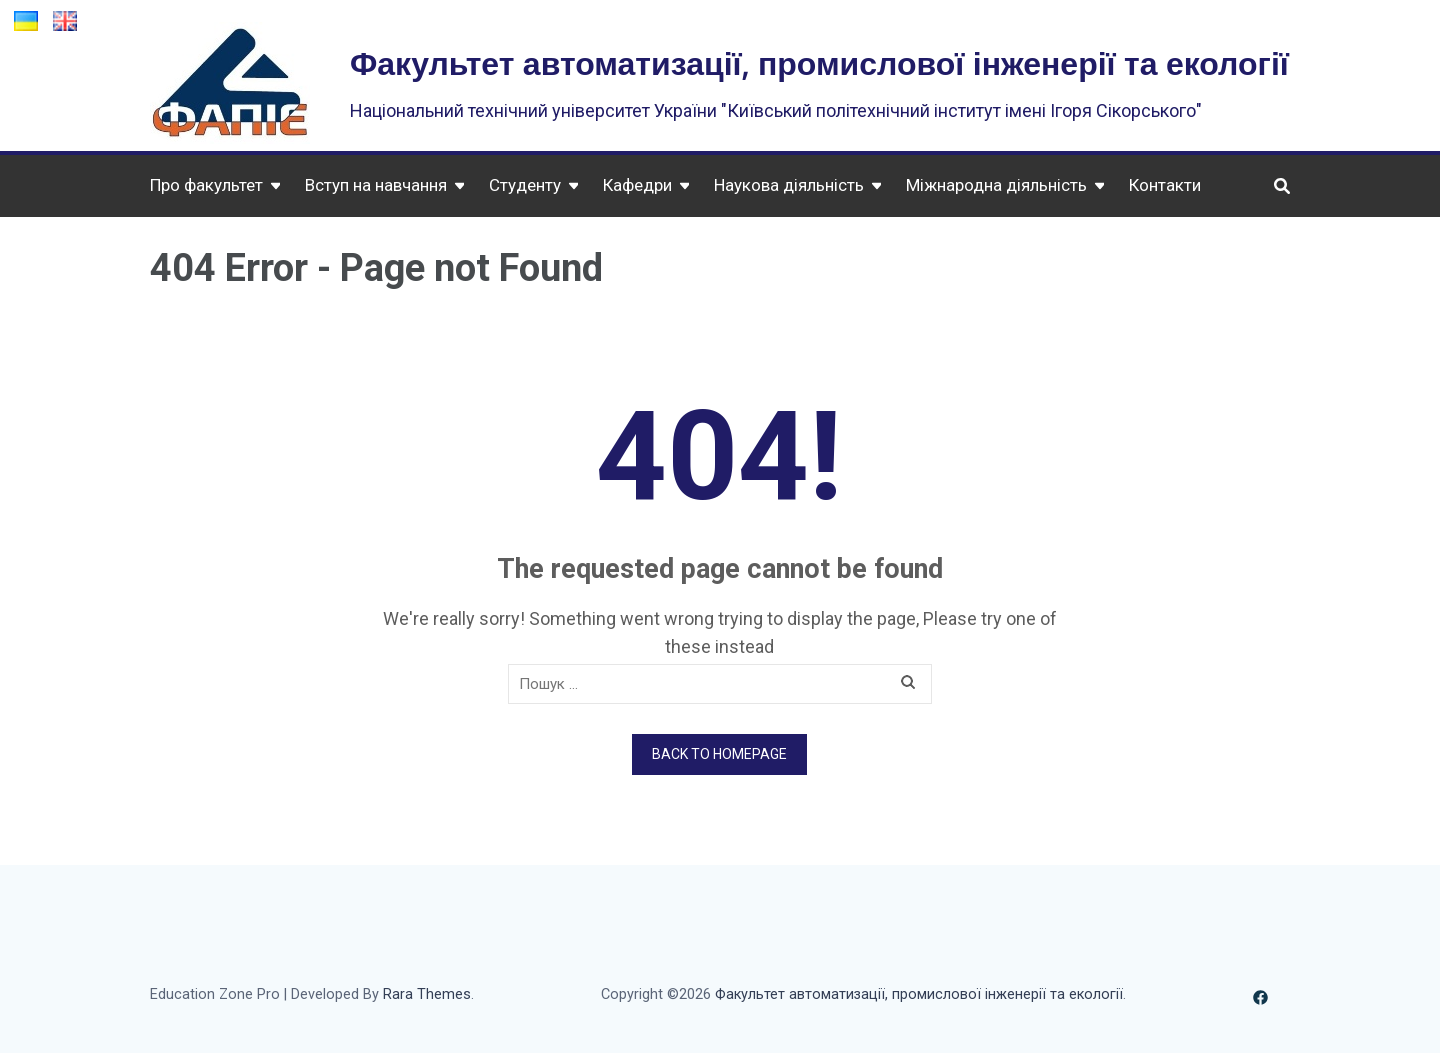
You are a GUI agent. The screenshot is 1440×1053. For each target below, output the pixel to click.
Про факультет (206, 185)
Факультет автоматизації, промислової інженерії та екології (819, 62)
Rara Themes (427, 994)
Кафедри (637, 185)
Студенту (525, 185)
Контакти (1165, 185)
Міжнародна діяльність (996, 185)
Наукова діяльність (789, 185)
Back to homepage (719, 754)
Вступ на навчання (376, 185)
